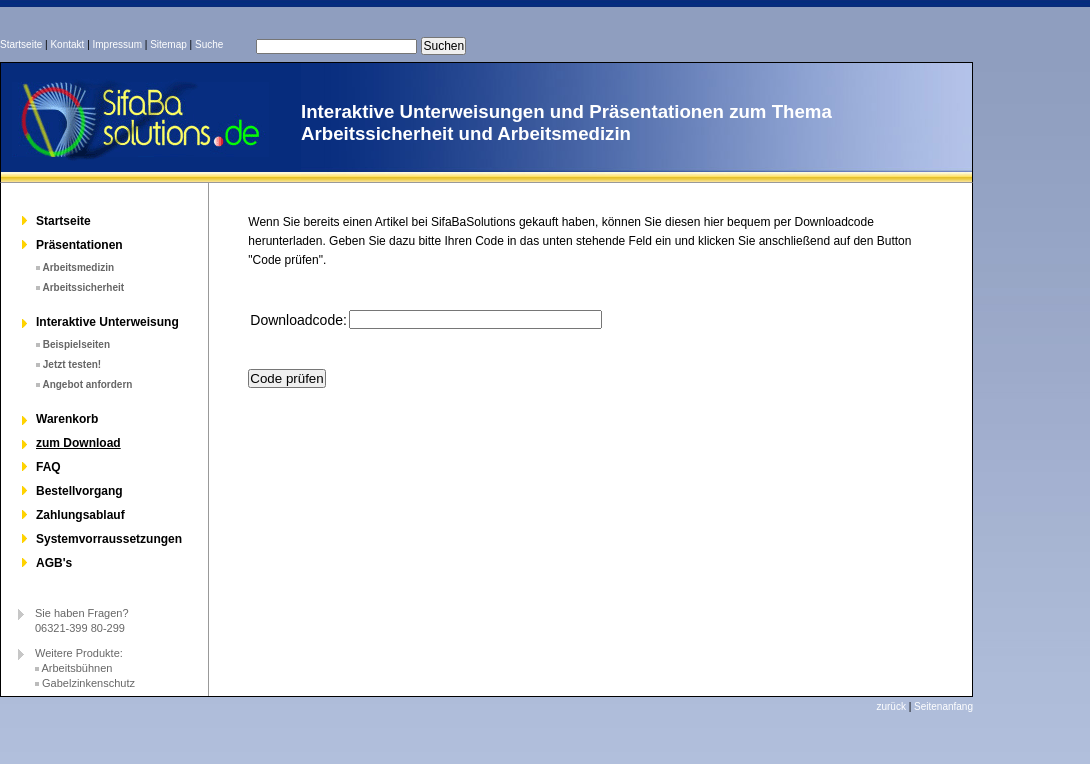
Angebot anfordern (87, 384)
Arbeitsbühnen (76, 668)
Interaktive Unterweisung (107, 322)
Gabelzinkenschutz (88, 683)
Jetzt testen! (72, 364)
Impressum (117, 44)
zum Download (78, 443)
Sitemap (168, 44)
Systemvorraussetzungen (109, 539)
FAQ (48, 467)
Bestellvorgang (79, 491)
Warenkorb (67, 419)
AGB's (54, 563)
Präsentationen (79, 245)
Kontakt (67, 44)
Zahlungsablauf (80, 515)
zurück (890, 706)
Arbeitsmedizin (78, 267)
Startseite (21, 44)
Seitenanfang (943, 706)
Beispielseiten (76, 344)
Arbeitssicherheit (83, 287)
